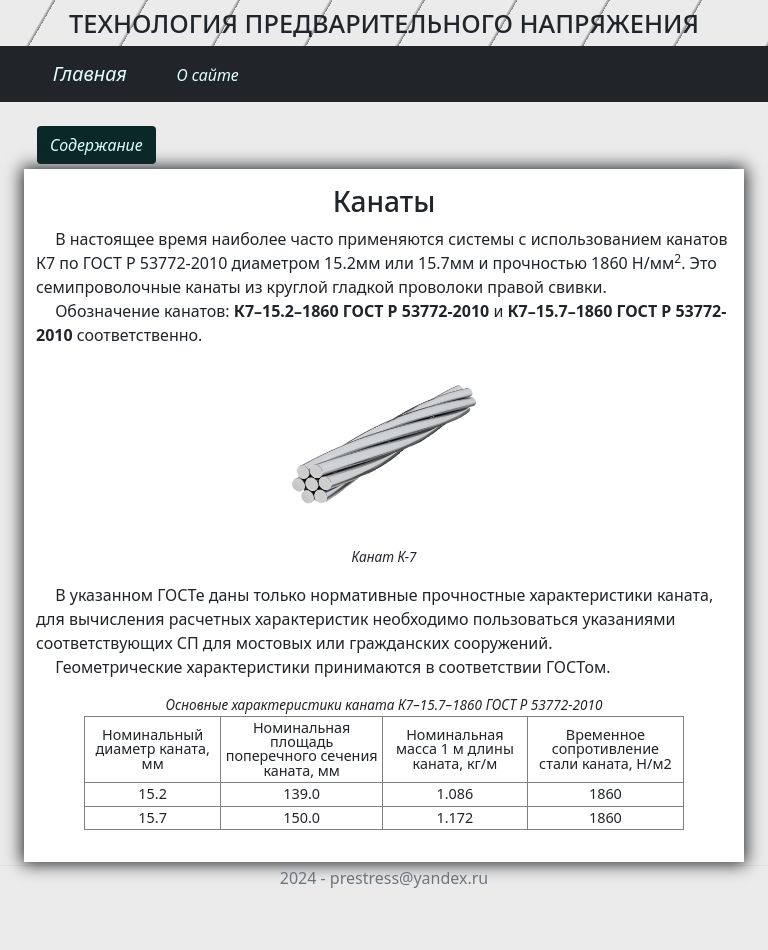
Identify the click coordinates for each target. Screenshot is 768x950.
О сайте (207, 75)
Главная (90, 73)
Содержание (96, 145)
